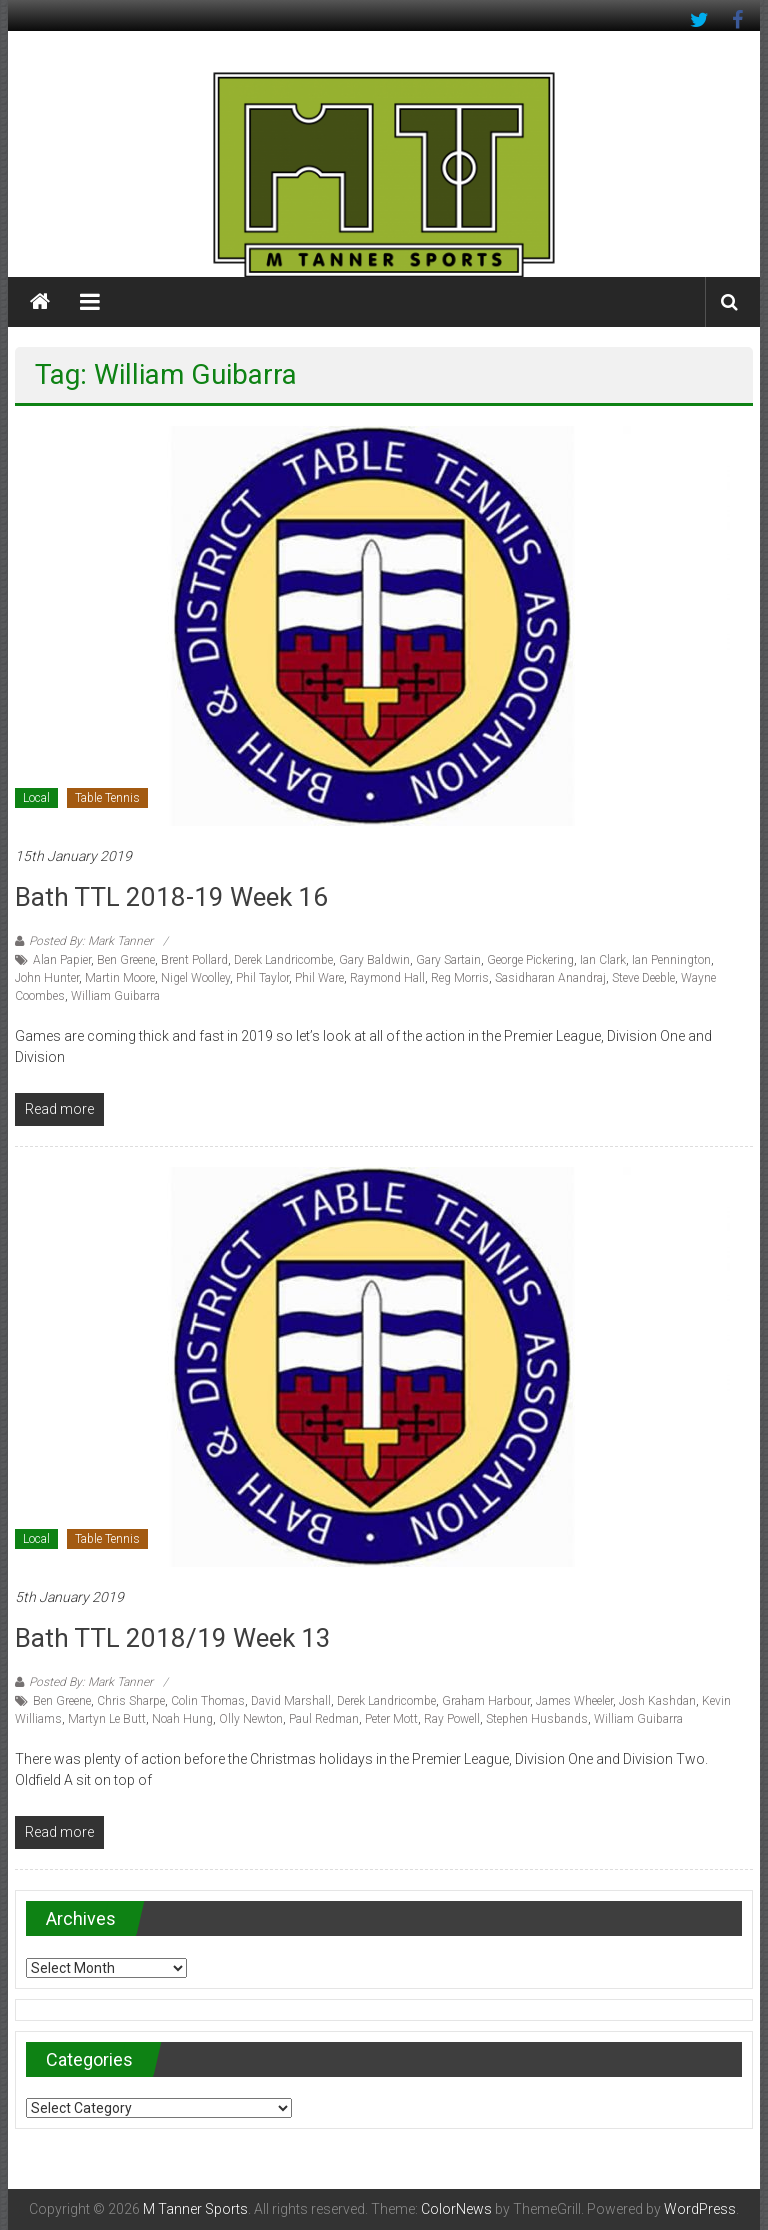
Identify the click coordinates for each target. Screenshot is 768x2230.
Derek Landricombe (283, 960)
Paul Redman (324, 1719)
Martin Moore (120, 978)
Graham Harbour (486, 1701)
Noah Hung (182, 1719)
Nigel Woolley (195, 978)
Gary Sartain (448, 960)
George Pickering (530, 960)
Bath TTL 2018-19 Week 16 (171, 897)
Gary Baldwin (374, 960)
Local (36, 798)
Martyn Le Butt (107, 1719)
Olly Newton (251, 1719)
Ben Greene (126, 960)
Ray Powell (452, 1719)
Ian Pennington (671, 960)
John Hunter (47, 978)
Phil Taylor (262, 978)
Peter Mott (391, 1719)
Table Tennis (107, 798)
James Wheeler (574, 1701)
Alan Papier (62, 960)
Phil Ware (319, 978)
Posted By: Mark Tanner (91, 941)
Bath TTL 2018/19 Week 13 (173, 1638)
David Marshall (291, 1701)
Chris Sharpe (131, 1701)
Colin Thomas (208, 1701)
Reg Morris (460, 978)
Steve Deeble (643, 978)
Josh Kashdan (657, 1701)
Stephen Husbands (537, 1719)
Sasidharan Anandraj (550, 978)
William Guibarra (115, 996)
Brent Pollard (194, 960)
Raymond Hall (387, 978)
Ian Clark (603, 960)
